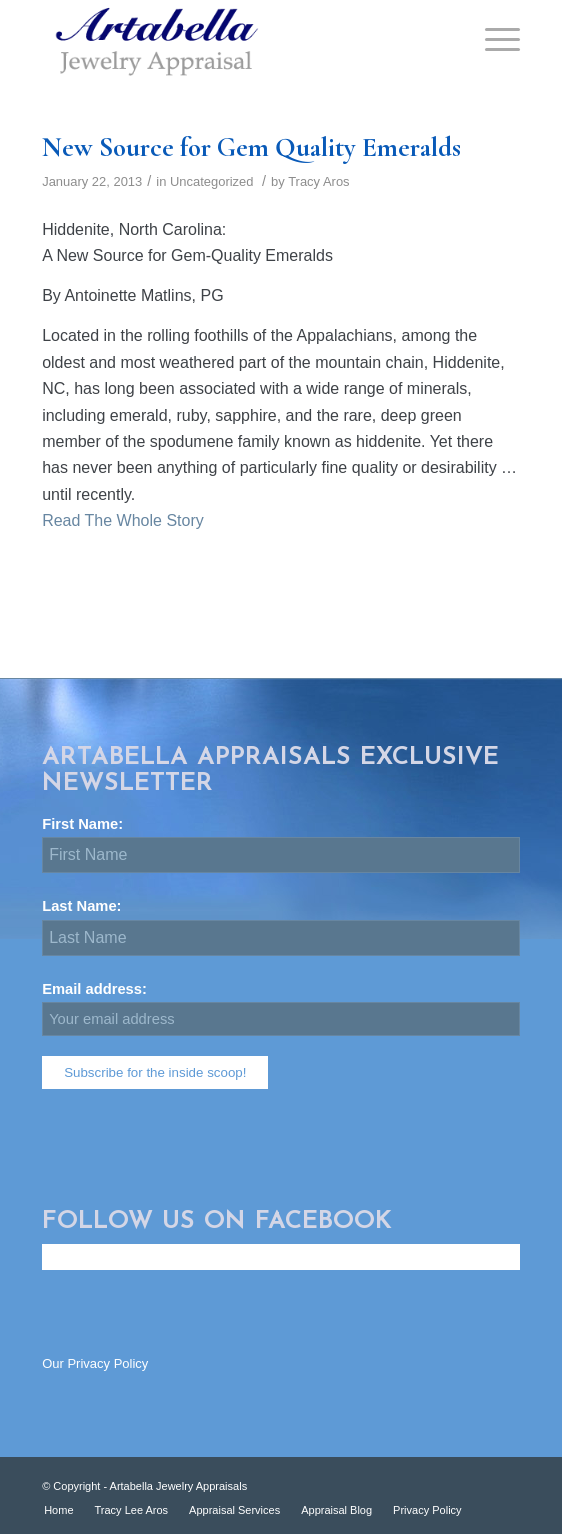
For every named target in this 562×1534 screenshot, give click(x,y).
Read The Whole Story (123, 520)
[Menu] (492, 40)
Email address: (281, 1008)
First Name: (90, 824)
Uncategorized (212, 181)
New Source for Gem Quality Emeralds (251, 147)
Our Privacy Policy (95, 1363)
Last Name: (90, 906)
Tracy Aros (318, 181)
